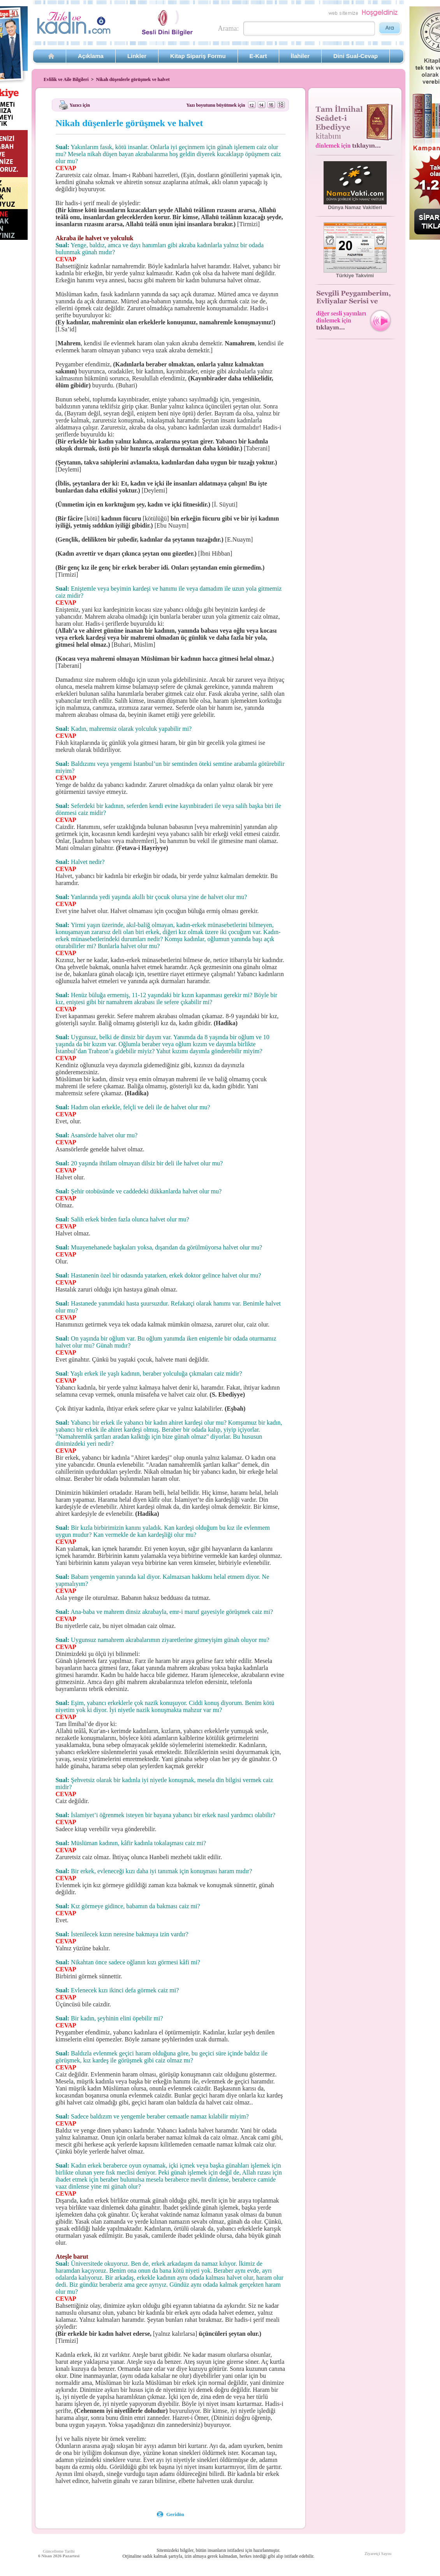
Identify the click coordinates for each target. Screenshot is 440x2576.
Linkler (136, 56)
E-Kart (258, 56)
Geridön (175, 2514)
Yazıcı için (80, 104)
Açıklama (91, 56)
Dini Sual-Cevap (355, 56)
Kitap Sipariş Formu (198, 56)
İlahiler (300, 56)
